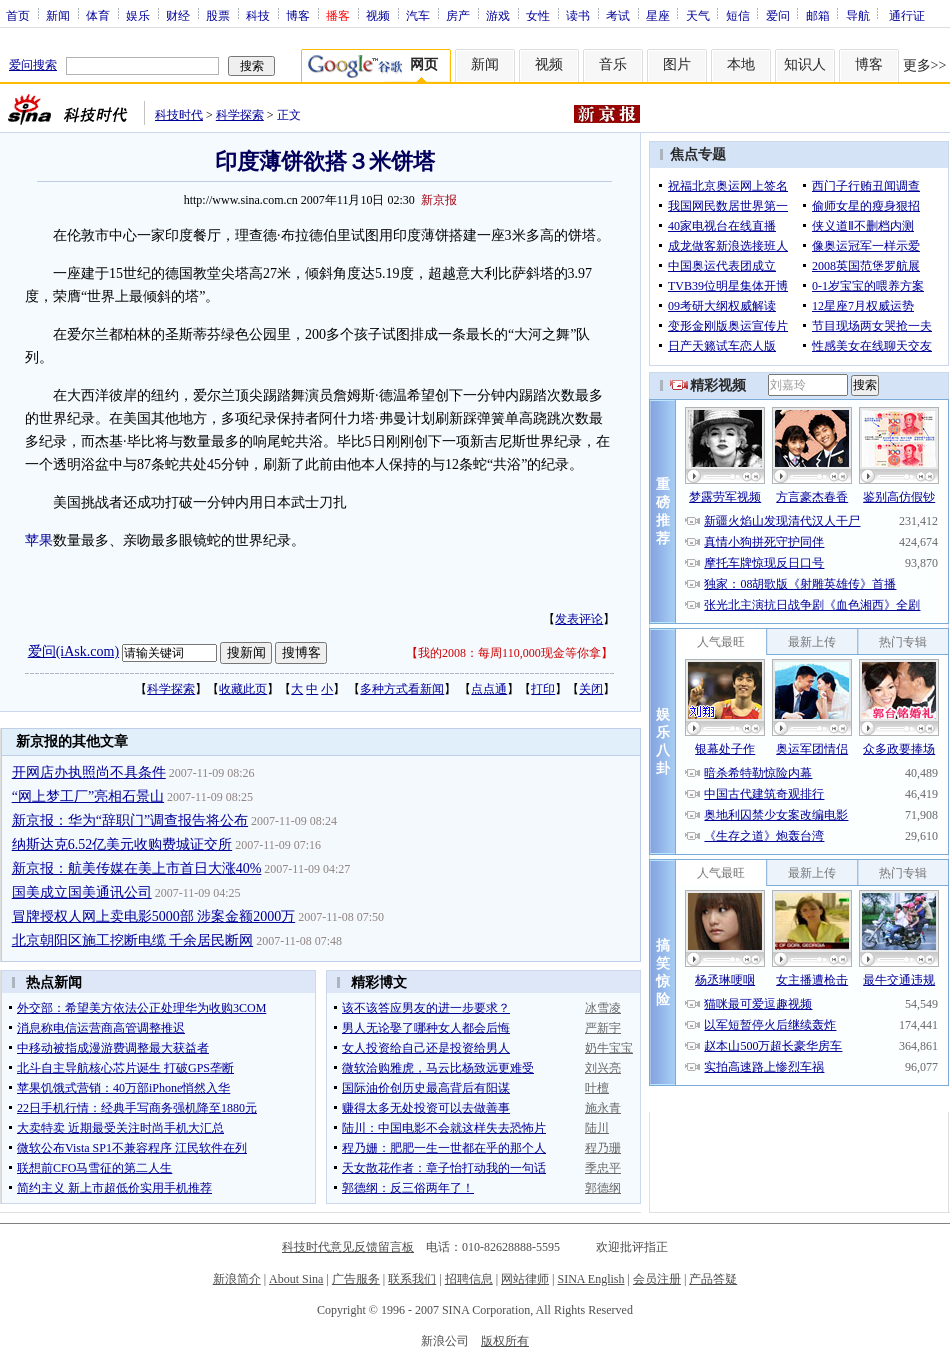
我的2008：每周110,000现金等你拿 (509, 653)
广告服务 (356, 1279)
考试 (618, 15)
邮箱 (818, 15)
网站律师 (525, 1279)
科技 (258, 15)
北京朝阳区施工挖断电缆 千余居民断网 (133, 940)
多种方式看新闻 (402, 689)
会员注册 (657, 1279)
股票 (218, 15)
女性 (538, 15)
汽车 (418, 15)
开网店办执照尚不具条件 (89, 772)
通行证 (907, 15)
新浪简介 (237, 1279)
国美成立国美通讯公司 (82, 892)
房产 (458, 15)
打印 (543, 689)
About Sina (296, 1279)
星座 (658, 15)
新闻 (58, 15)
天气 (698, 15)
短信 (738, 15)
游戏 (498, 15)
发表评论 (579, 619)
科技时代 (179, 115)
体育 (98, 15)
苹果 (39, 540)
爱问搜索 (33, 65)
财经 (178, 15)
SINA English (590, 1279)
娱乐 (138, 15)
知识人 (805, 64)
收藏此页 (243, 689)
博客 (298, 15)
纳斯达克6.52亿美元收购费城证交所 (122, 844)
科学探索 (240, 115)
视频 (378, 15)
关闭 (591, 689)
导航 (858, 15)
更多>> (925, 65)
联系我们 (412, 1279)
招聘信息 (469, 1279)
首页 (18, 15)
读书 (578, 15)
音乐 (613, 64)
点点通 (489, 689)
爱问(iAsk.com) (73, 651)
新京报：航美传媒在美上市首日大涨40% (137, 868)
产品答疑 (713, 1279)
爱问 (778, 15)
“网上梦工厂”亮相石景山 (88, 796)
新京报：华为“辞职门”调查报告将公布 (130, 820)
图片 (677, 64)
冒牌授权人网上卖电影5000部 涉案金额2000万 (154, 916)
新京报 (439, 200)
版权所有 (505, 1341)
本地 (741, 64)
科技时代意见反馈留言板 (348, 1247)
